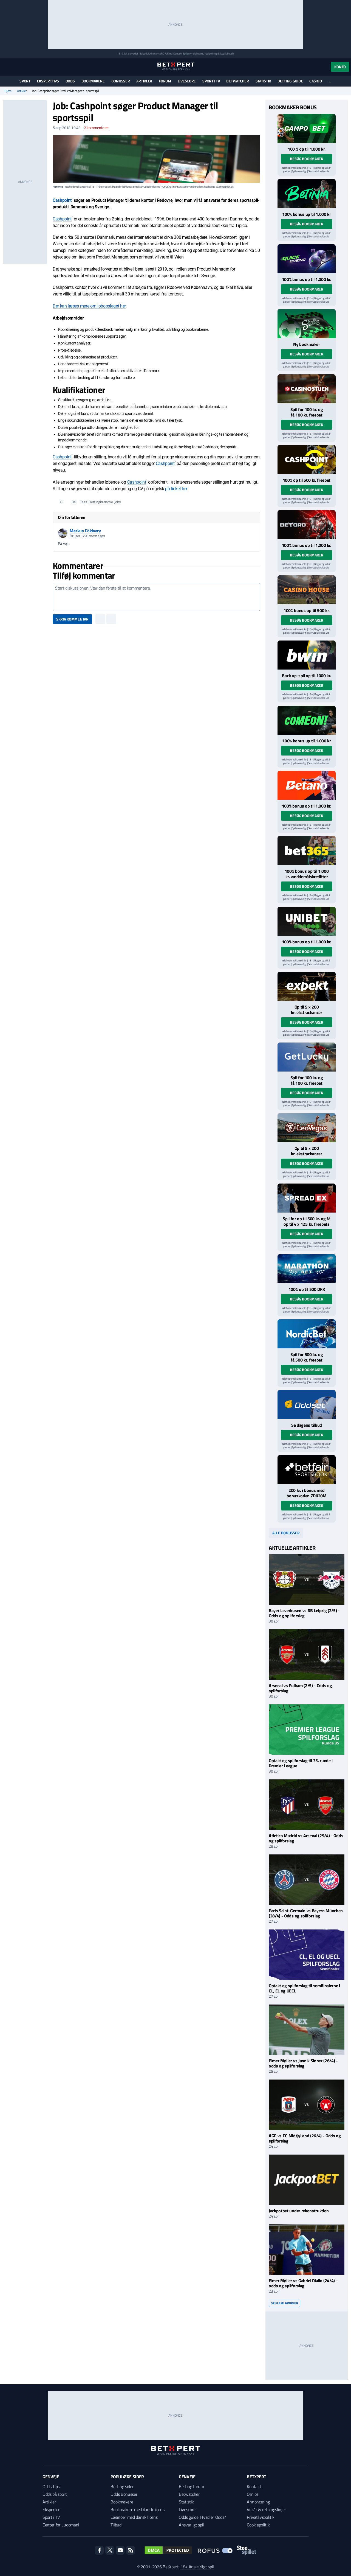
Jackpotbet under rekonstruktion (299, 2210)
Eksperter (51, 2509)
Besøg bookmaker (306, 159)
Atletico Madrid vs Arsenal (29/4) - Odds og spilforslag (306, 1838)
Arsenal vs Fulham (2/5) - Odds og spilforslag (300, 1688)
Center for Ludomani (61, 2525)
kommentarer (96, 128)
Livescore (187, 81)
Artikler (144, 81)
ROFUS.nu (166, 53)
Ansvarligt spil (191, 2525)
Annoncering (258, 2502)
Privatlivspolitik (260, 2517)
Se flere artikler (284, 2303)
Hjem (8, 91)
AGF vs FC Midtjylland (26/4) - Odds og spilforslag (305, 2138)
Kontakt (254, 2486)
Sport (24, 81)
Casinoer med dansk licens (134, 2517)
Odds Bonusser (124, 2494)
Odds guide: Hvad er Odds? (202, 2517)
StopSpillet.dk (226, 53)
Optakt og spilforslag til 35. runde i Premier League (301, 1763)
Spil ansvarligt (130, 53)
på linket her (176, 488)
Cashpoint (62, 200)
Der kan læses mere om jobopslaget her (89, 306)
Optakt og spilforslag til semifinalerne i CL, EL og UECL (304, 1988)
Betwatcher (237, 81)
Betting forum (191, 2486)
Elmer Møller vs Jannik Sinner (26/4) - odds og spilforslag (303, 2063)
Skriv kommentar (72, 619)
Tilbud (116, 2525)
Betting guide (290, 81)
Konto (340, 67)
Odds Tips (51, 2486)
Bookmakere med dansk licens (137, 2509)
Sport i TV (211, 81)
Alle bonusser (285, 1533)
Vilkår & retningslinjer (266, 2509)
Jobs (117, 502)
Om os (252, 2494)
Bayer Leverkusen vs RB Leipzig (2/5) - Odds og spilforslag (304, 1613)
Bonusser (120, 81)
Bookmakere (93, 81)
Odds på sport (55, 2494)
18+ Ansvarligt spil (197, 2566)
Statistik (263, 81)
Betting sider (122, 2486)
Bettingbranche (101, 502)
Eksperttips (48, 81)
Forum (165, 81)
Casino (315, 81)
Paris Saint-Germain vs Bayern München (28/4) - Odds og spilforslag (306, 1913)
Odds (70, 81)
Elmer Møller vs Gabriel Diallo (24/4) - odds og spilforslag (303, 2283)
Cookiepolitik (258, 2525)
